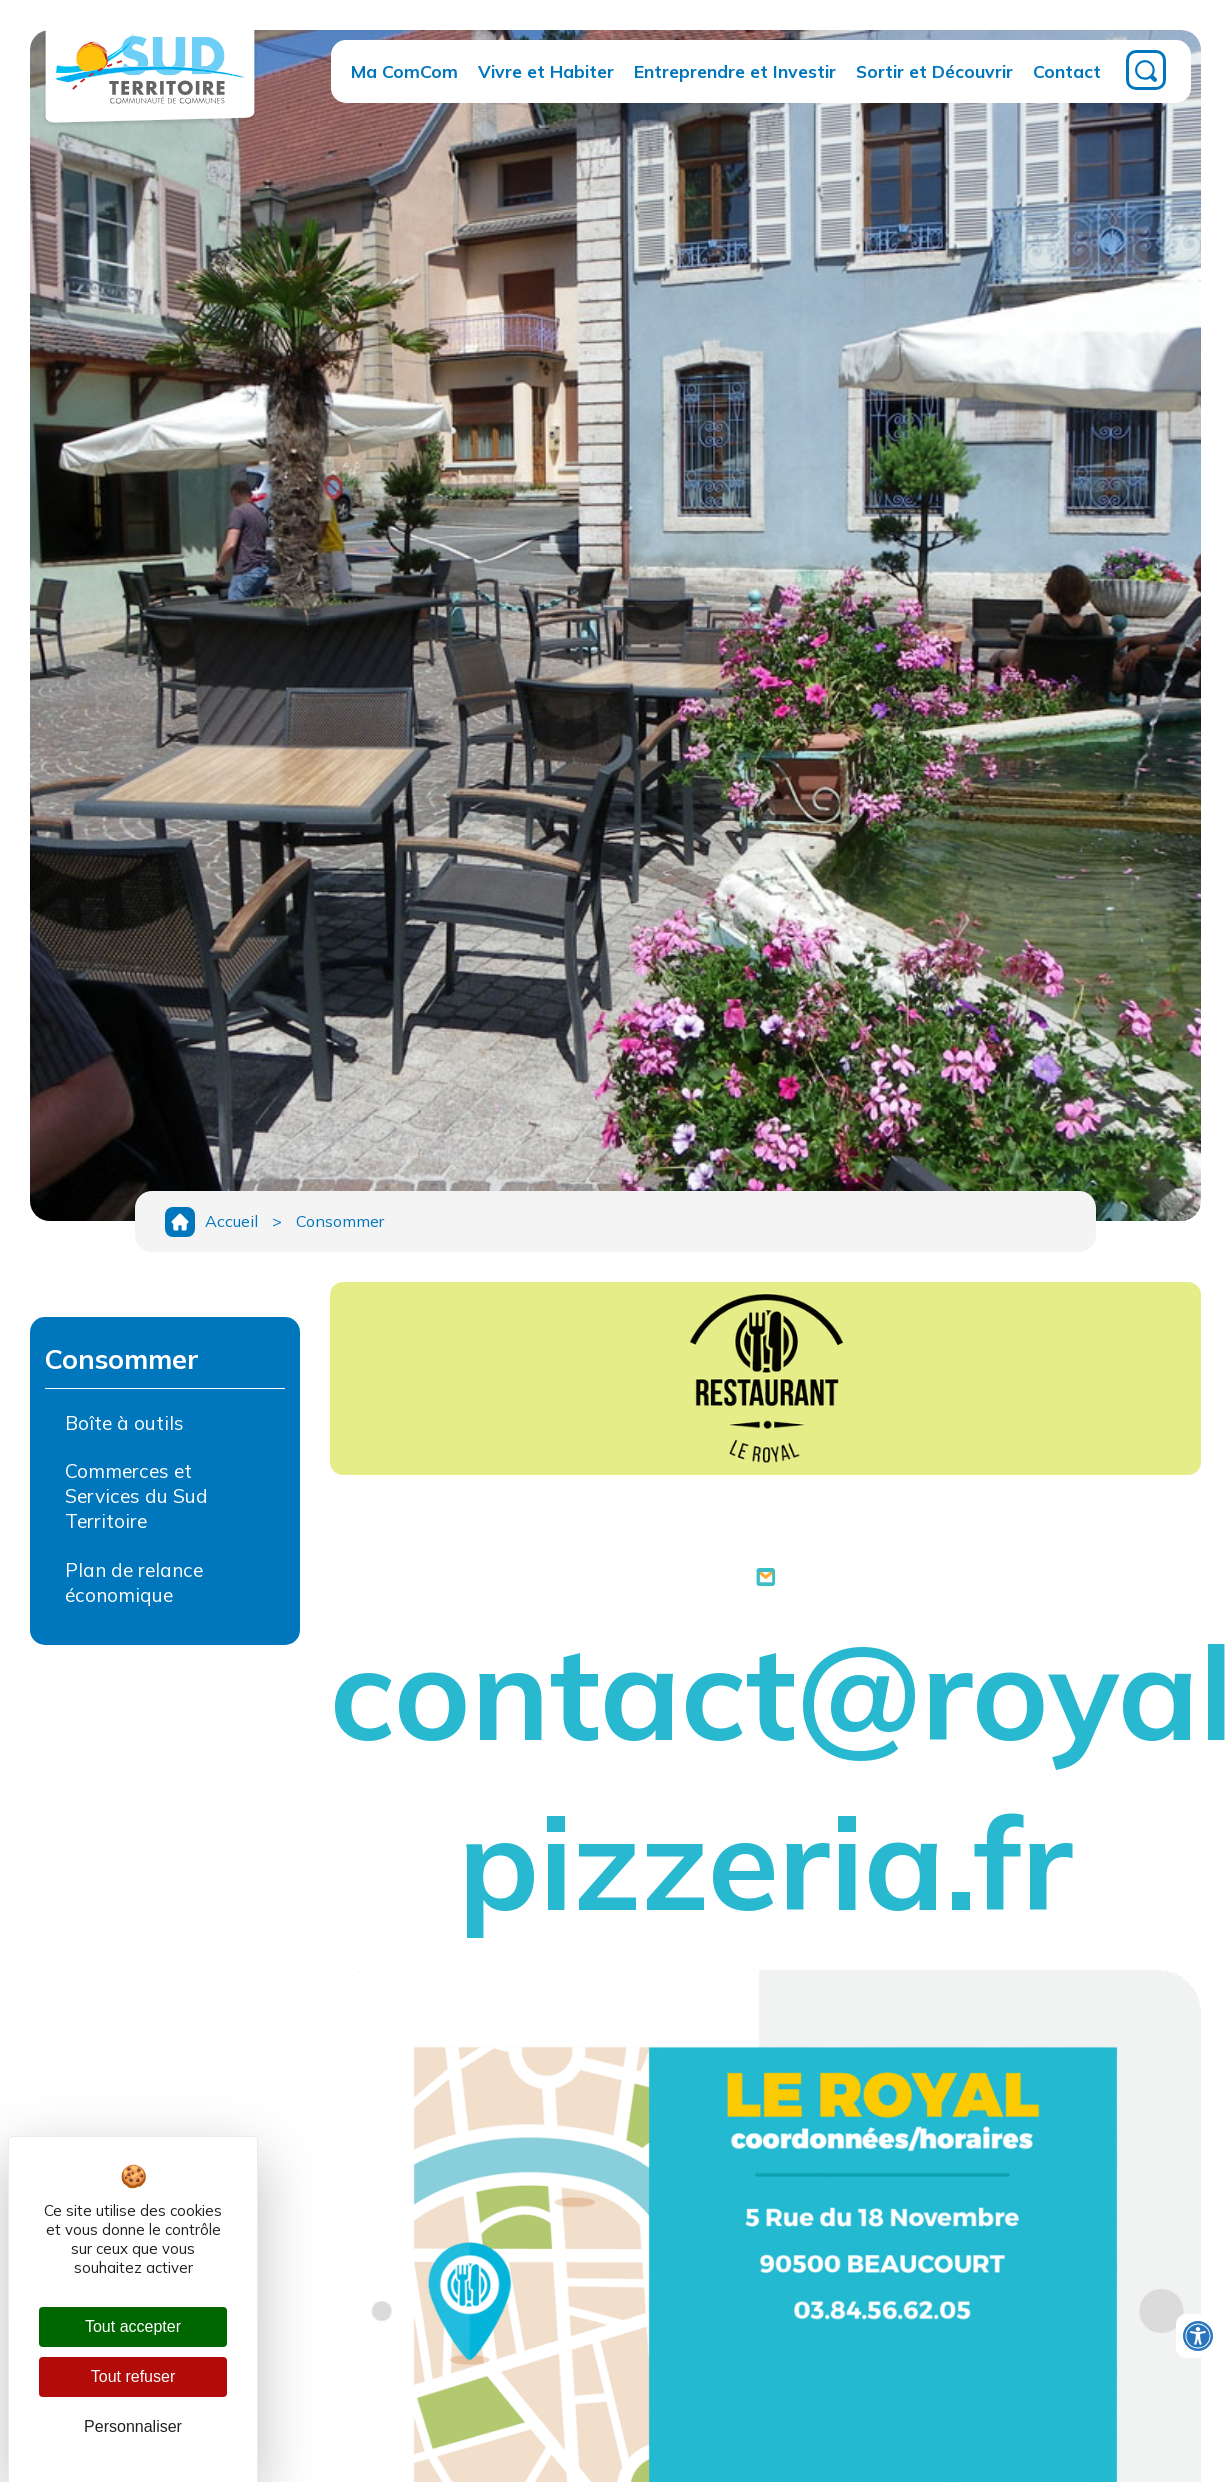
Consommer (340, 1221)
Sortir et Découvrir (934, 71)
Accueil (231, 1221)
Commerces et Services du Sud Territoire (136, 1496)
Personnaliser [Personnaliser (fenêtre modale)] (133, 2426)
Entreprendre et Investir (735, 71)
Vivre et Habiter (546, 71)
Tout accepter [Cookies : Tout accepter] (133, 2326)
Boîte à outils (124, 1423)
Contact (1067, 71)
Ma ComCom (404, 71)
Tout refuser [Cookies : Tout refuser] (133, 2376)
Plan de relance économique (134, 1582)
